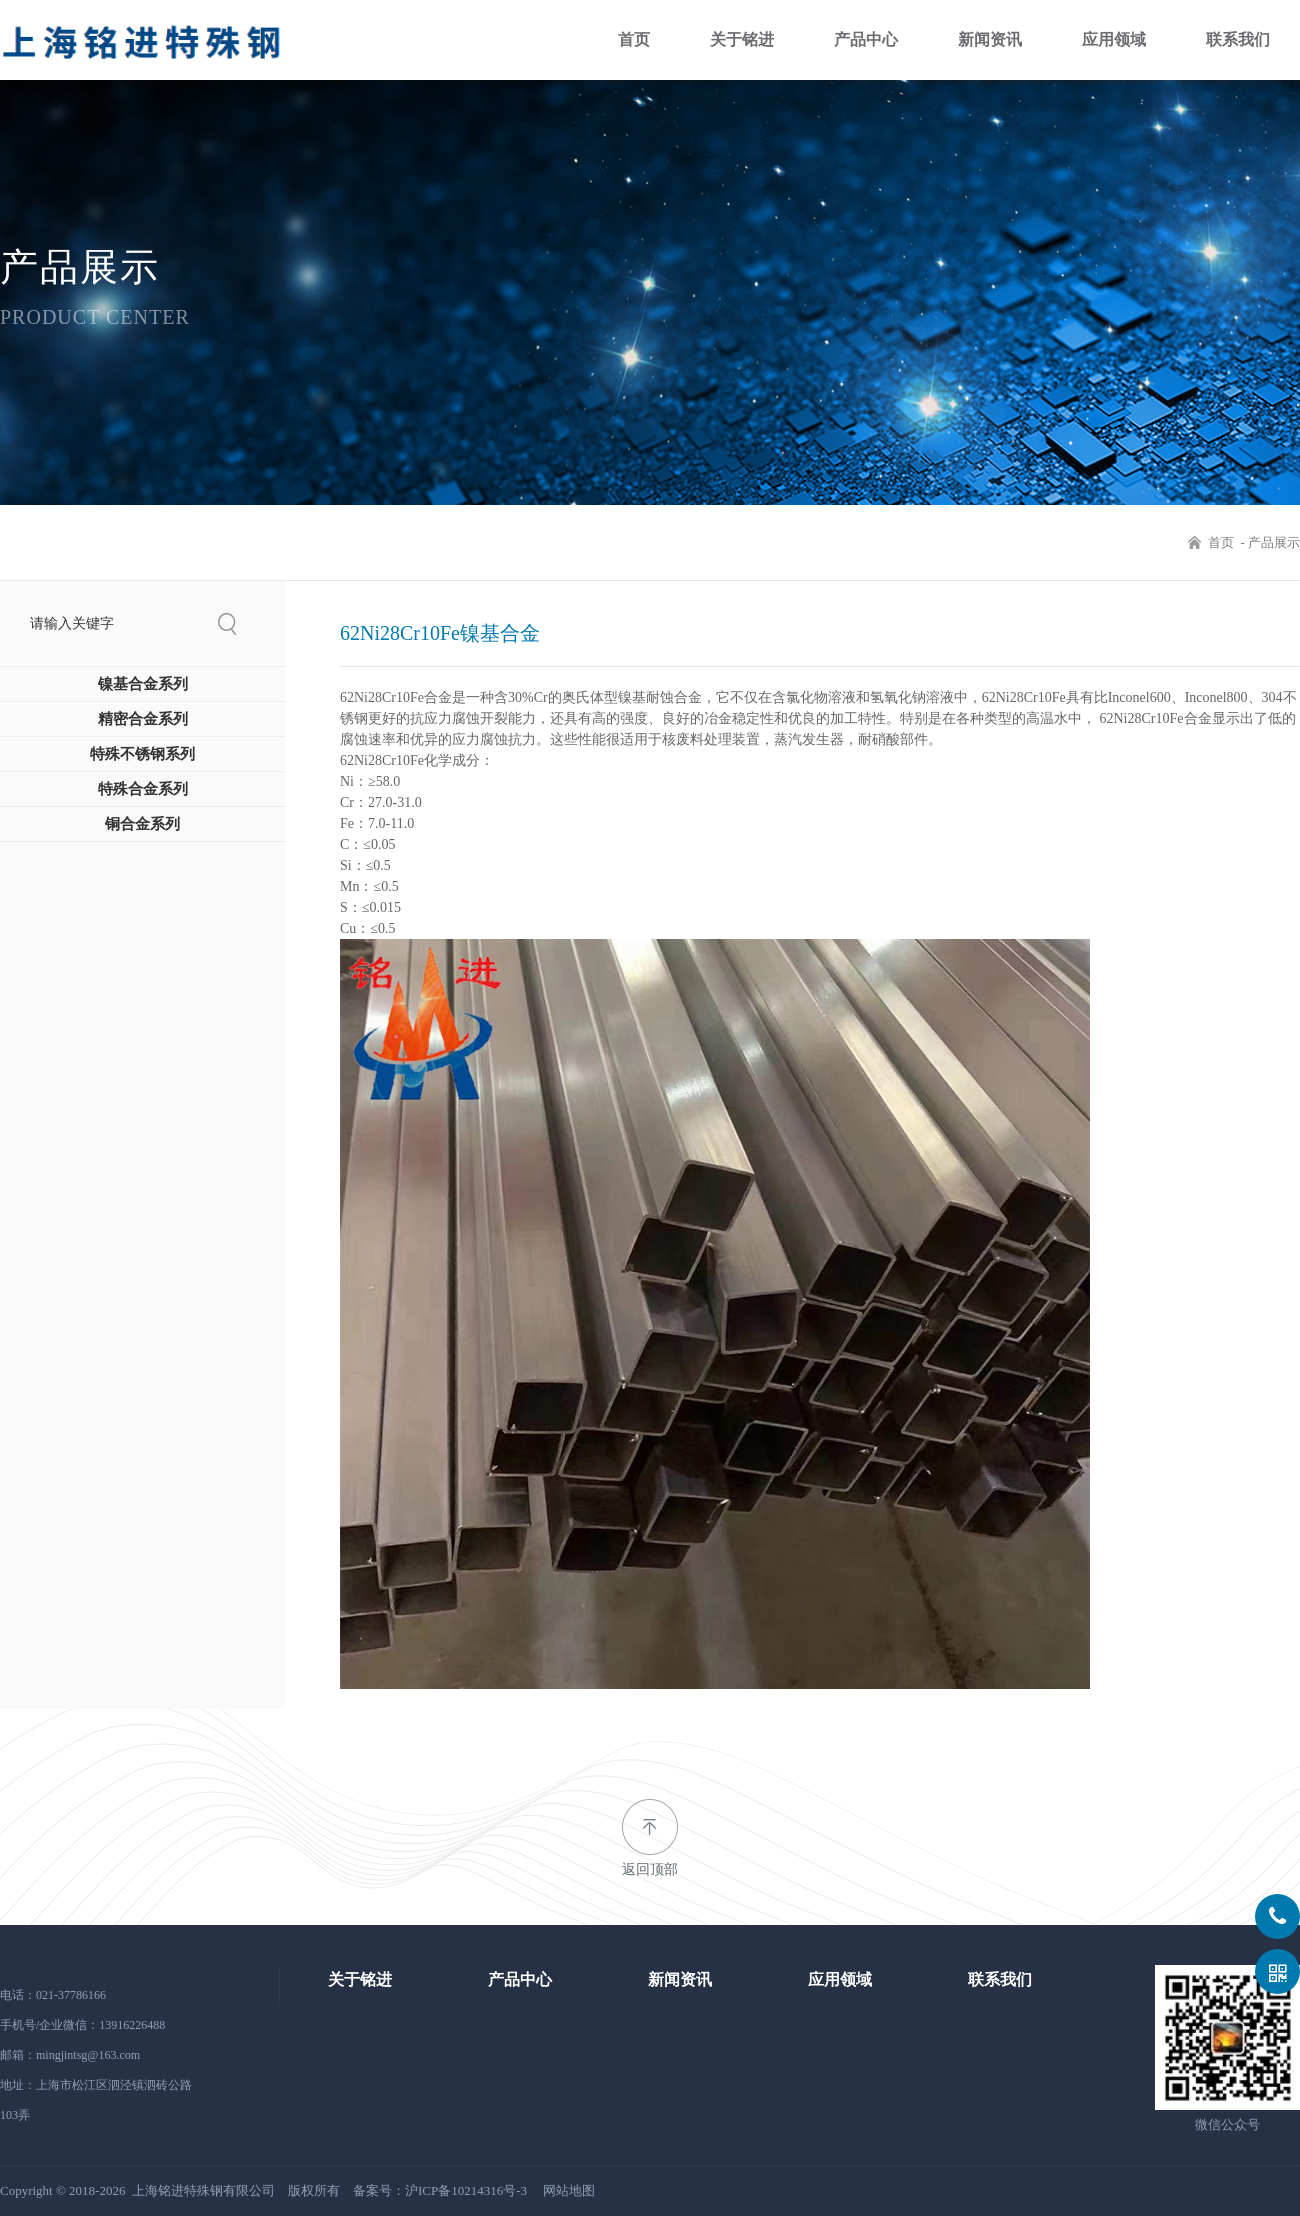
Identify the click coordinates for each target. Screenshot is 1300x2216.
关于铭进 (742, 39)
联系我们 (1238, 39)
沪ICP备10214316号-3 (466, 2190)
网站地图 (569, 2190)
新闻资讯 (990, 39)
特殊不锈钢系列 (142, 769)
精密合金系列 (143, 734)
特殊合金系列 (143, 804)
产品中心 (866, 39)
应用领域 (1114, 39)
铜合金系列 (142, 839)
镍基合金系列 (143, 699)
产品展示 (1274, 542)
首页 (634, 39)
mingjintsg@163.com (88, 2055)
